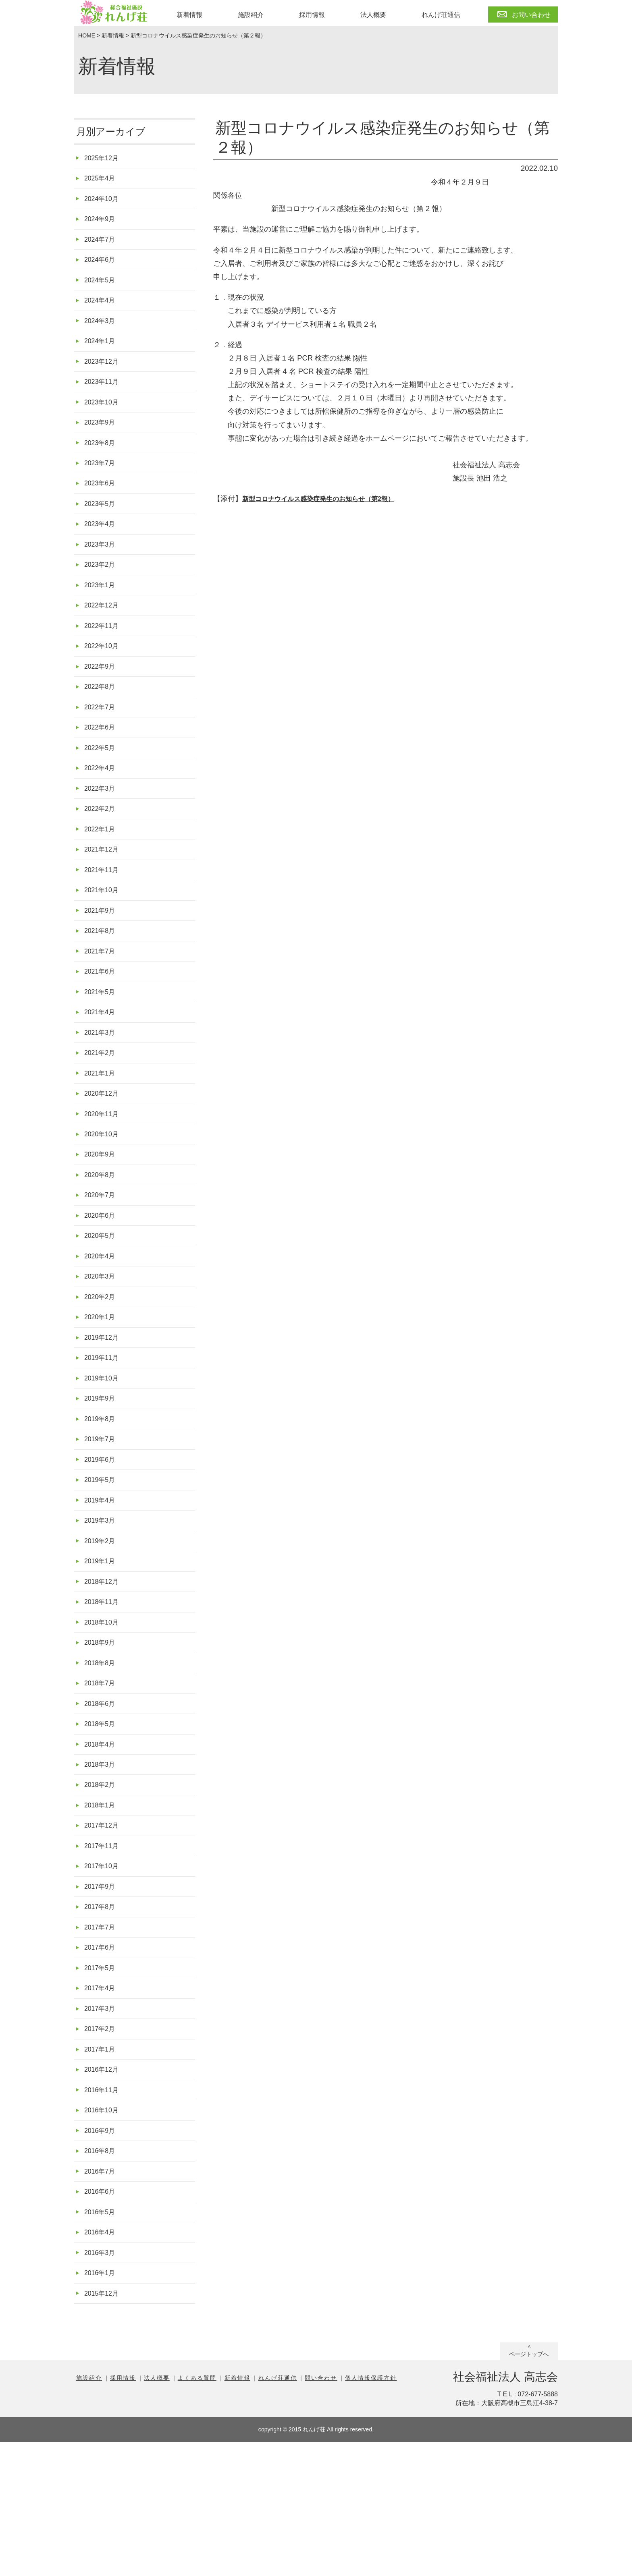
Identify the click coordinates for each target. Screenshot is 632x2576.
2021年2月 (101, 1109)
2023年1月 (101, 612)
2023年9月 (101, 439)
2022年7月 (101, 742)
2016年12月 (103, 2188)
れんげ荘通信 (441, 14)
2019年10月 (103, 1454)
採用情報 (312, 14)
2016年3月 (101, 2383)
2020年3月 (101, 1346)
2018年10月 (103, 1714)
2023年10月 (103, 417)
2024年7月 (101, 244)
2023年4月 (101, 547)
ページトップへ (529, 2488)
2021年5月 (101, 1044)
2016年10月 (103, 2232)
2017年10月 (103, 1973)
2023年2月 (101, 590)
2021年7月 (101, 1001)
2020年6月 (101, 1281)
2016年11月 (103, 2210)
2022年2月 (101, 850)
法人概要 (373, 14)
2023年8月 (101, 460)
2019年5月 (101, 1562)
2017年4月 (101, 2102)
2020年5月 (101, 1303)
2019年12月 (103, 1411)
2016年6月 (101, 2318)
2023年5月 (101, 525)
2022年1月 (101, 871)
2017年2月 (101, 2145)
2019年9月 (101, 1476)
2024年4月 (101, 309)
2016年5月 (101, 2340)
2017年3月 (101, 2124)
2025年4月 (101, 180)
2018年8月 (101, 1757)
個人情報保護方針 (371, 2512)
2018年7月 (101, 1778)
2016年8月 (101, 2275)
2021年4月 (101, 1065)
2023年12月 (103, 374)
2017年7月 (101, 2037)
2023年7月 (101, 482)
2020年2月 (101, 1368)
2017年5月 (101, 2081)
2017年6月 (101, 2059)
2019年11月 (103, 1433)
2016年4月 (101, 2361)
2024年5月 (101, 288)
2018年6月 (101, 1800)
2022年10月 (103, 677)
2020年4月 (101, 1324)
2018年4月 (101, 1843)
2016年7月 (101, 2297)
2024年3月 (101, 331)
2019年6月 (101, 1541)
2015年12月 (103, 2426)
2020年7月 (101, 1260)
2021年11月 (103, 914)
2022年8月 (101, 720)
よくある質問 (197, 2512)
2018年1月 (101, 1908)
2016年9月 (101, 2253)
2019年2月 (101, 1627)
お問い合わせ (531, 14)
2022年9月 (101, 698)
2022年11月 (103, 655)
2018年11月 (103, 1692)
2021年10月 (103, 936)
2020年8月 (101, 1238)
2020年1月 (101, 1389)
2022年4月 (101, 806)
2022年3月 (101, 828)
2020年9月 (101, 1216)
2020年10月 (103, 1195)
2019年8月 (101, 1497)
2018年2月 (101, 1886)
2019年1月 (101, 1649)
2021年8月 (101, 979)
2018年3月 (101, 1865)
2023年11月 (103, 396)
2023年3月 (101, 569)
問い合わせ (321, 2512)
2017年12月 (103, 1929)
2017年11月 (103, 1951)
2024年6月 (101, 266)
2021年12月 (103, 893)
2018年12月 (103, 1670)
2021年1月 (101, 1130)
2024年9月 (101, 223)
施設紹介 (251, 14)
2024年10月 (103, 201)
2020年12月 (103, 1152)
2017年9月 (101, 1994)
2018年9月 (101, 1735)
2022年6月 (101, 763)
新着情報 (189, 14)
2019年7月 (101, 1519)
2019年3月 (101, 1606)
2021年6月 (101, 1022)
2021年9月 (101, 957)
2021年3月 (101, 1087)
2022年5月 (101, 785)
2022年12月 (103, 633)
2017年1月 (101, 2167)
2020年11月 (103, 1173)
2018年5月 (101, 1821)
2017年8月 (101, 2016)
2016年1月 (101, 2405)
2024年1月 (101, 352)
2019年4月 (101, 1584)
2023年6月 (101, 504)
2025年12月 (103, 158)
